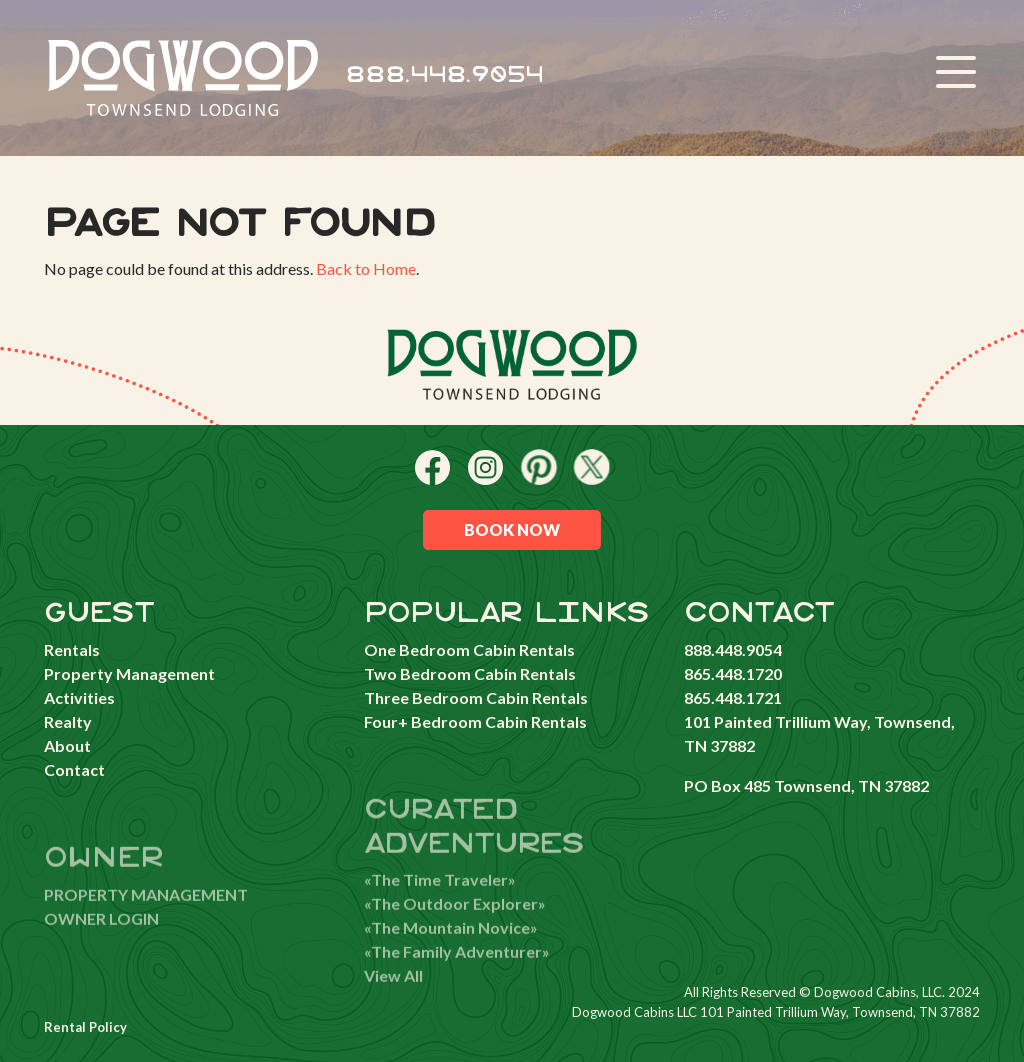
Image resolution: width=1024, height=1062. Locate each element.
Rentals (72, 649)
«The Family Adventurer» (457, 970)
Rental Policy (85, 1027)
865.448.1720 (733, 673)
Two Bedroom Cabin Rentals (470, 673)
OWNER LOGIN (101, 936)
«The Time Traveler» (440, 898)
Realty (68, 721)
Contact (74, 769)
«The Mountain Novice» (451, 946)
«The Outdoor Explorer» (455, 922)
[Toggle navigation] (956, 75)
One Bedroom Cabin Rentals (469, 649)
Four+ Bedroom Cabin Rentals (475, 721)
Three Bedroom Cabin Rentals (476, 697)
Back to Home (366, 268)
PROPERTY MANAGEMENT (146, 912)
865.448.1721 (733, 697)
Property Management (129, 673)
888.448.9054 (444, 75)
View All (393, 994)
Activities (79, 697)
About (67, 745)
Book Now (512, 529)
